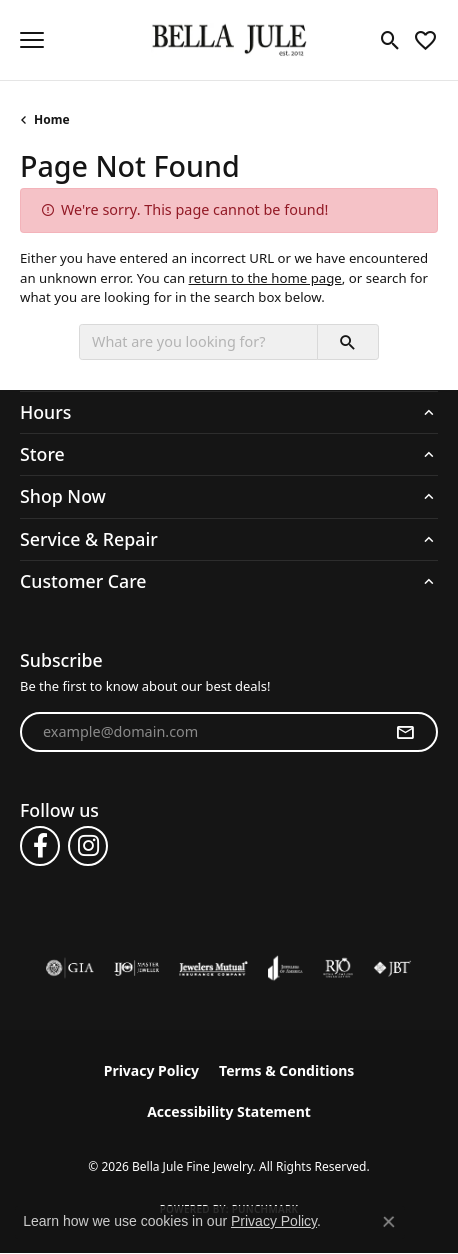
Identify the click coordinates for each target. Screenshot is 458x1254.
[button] (390, 40)
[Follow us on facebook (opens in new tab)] (40, 846)
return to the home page (265, 278)
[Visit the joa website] (285, 968)
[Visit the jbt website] (392, 968)
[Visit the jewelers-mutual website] (213, 968)
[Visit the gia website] (70, 968)
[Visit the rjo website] (338, 968)
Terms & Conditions (286, 1070)
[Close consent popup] (389, 1222)
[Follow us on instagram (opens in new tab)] (88, 846)
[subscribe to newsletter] (405, 732)
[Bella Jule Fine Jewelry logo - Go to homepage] (229, 40)
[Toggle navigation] (32, 40)
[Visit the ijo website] (136, 968)
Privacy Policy (151, 1070)
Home (52, 119)
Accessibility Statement (229, 1111)
